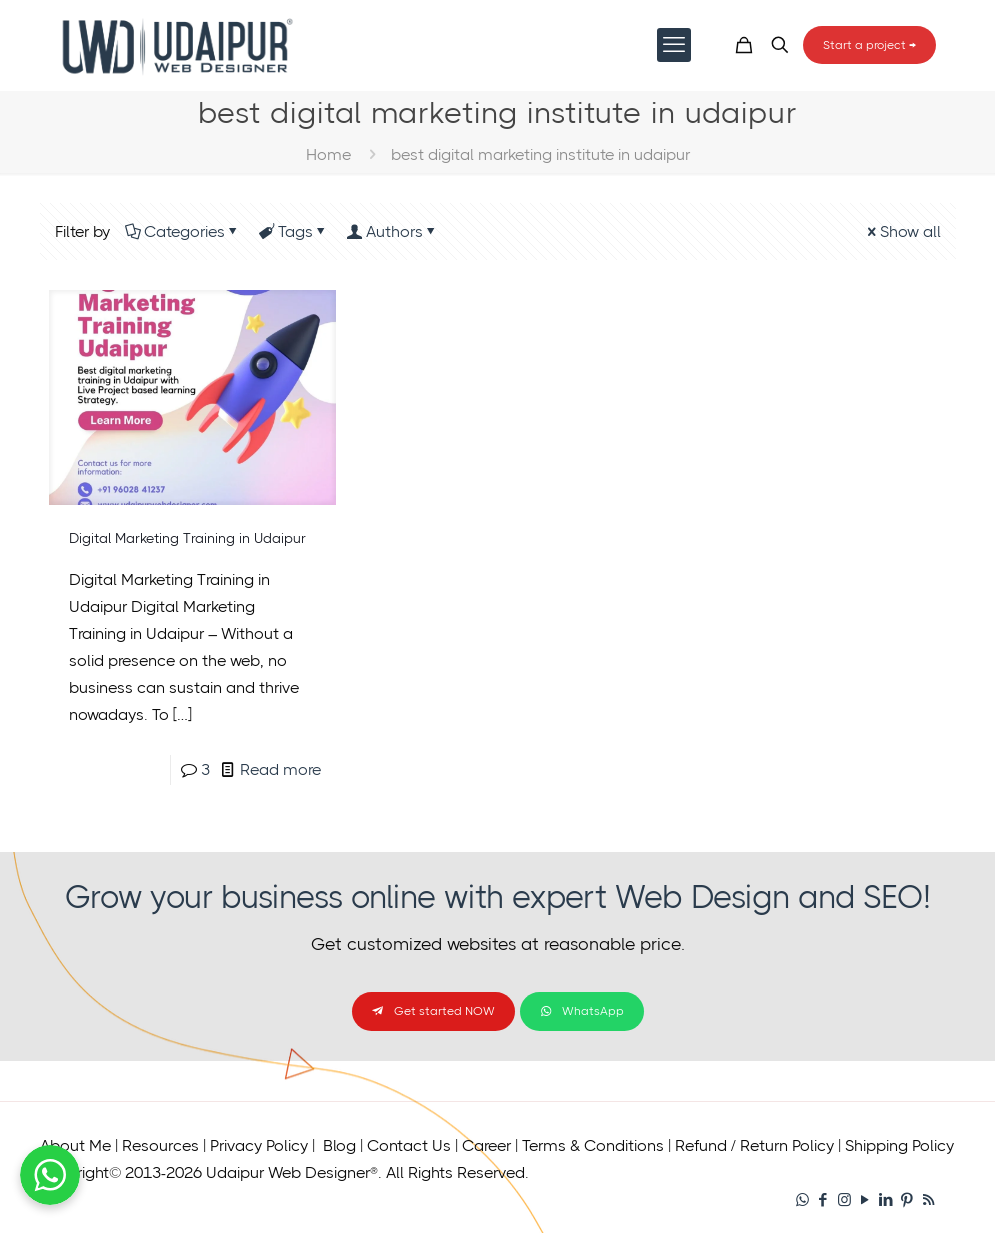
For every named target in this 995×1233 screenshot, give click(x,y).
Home (328, 154)
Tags (294, 231)
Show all (902, 231)
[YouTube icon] (865, 1200)
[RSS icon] (928, 1200)
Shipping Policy (899, 1145)
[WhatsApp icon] (802, 1200)
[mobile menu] (674, 45)
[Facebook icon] (823, 1200)
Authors (393, 231)
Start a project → (869, 45)
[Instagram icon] (844, 1200)
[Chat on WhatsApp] (50, 1199)
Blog (339, 1145)
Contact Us (409, 1145)
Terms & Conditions (593, 1145)
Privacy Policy (259, 1145)
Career (486, 1145)
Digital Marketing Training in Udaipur (187, 538)
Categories (183, 231)
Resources (160, 1145)
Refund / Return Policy (754, 1145)
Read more (280, 769)
